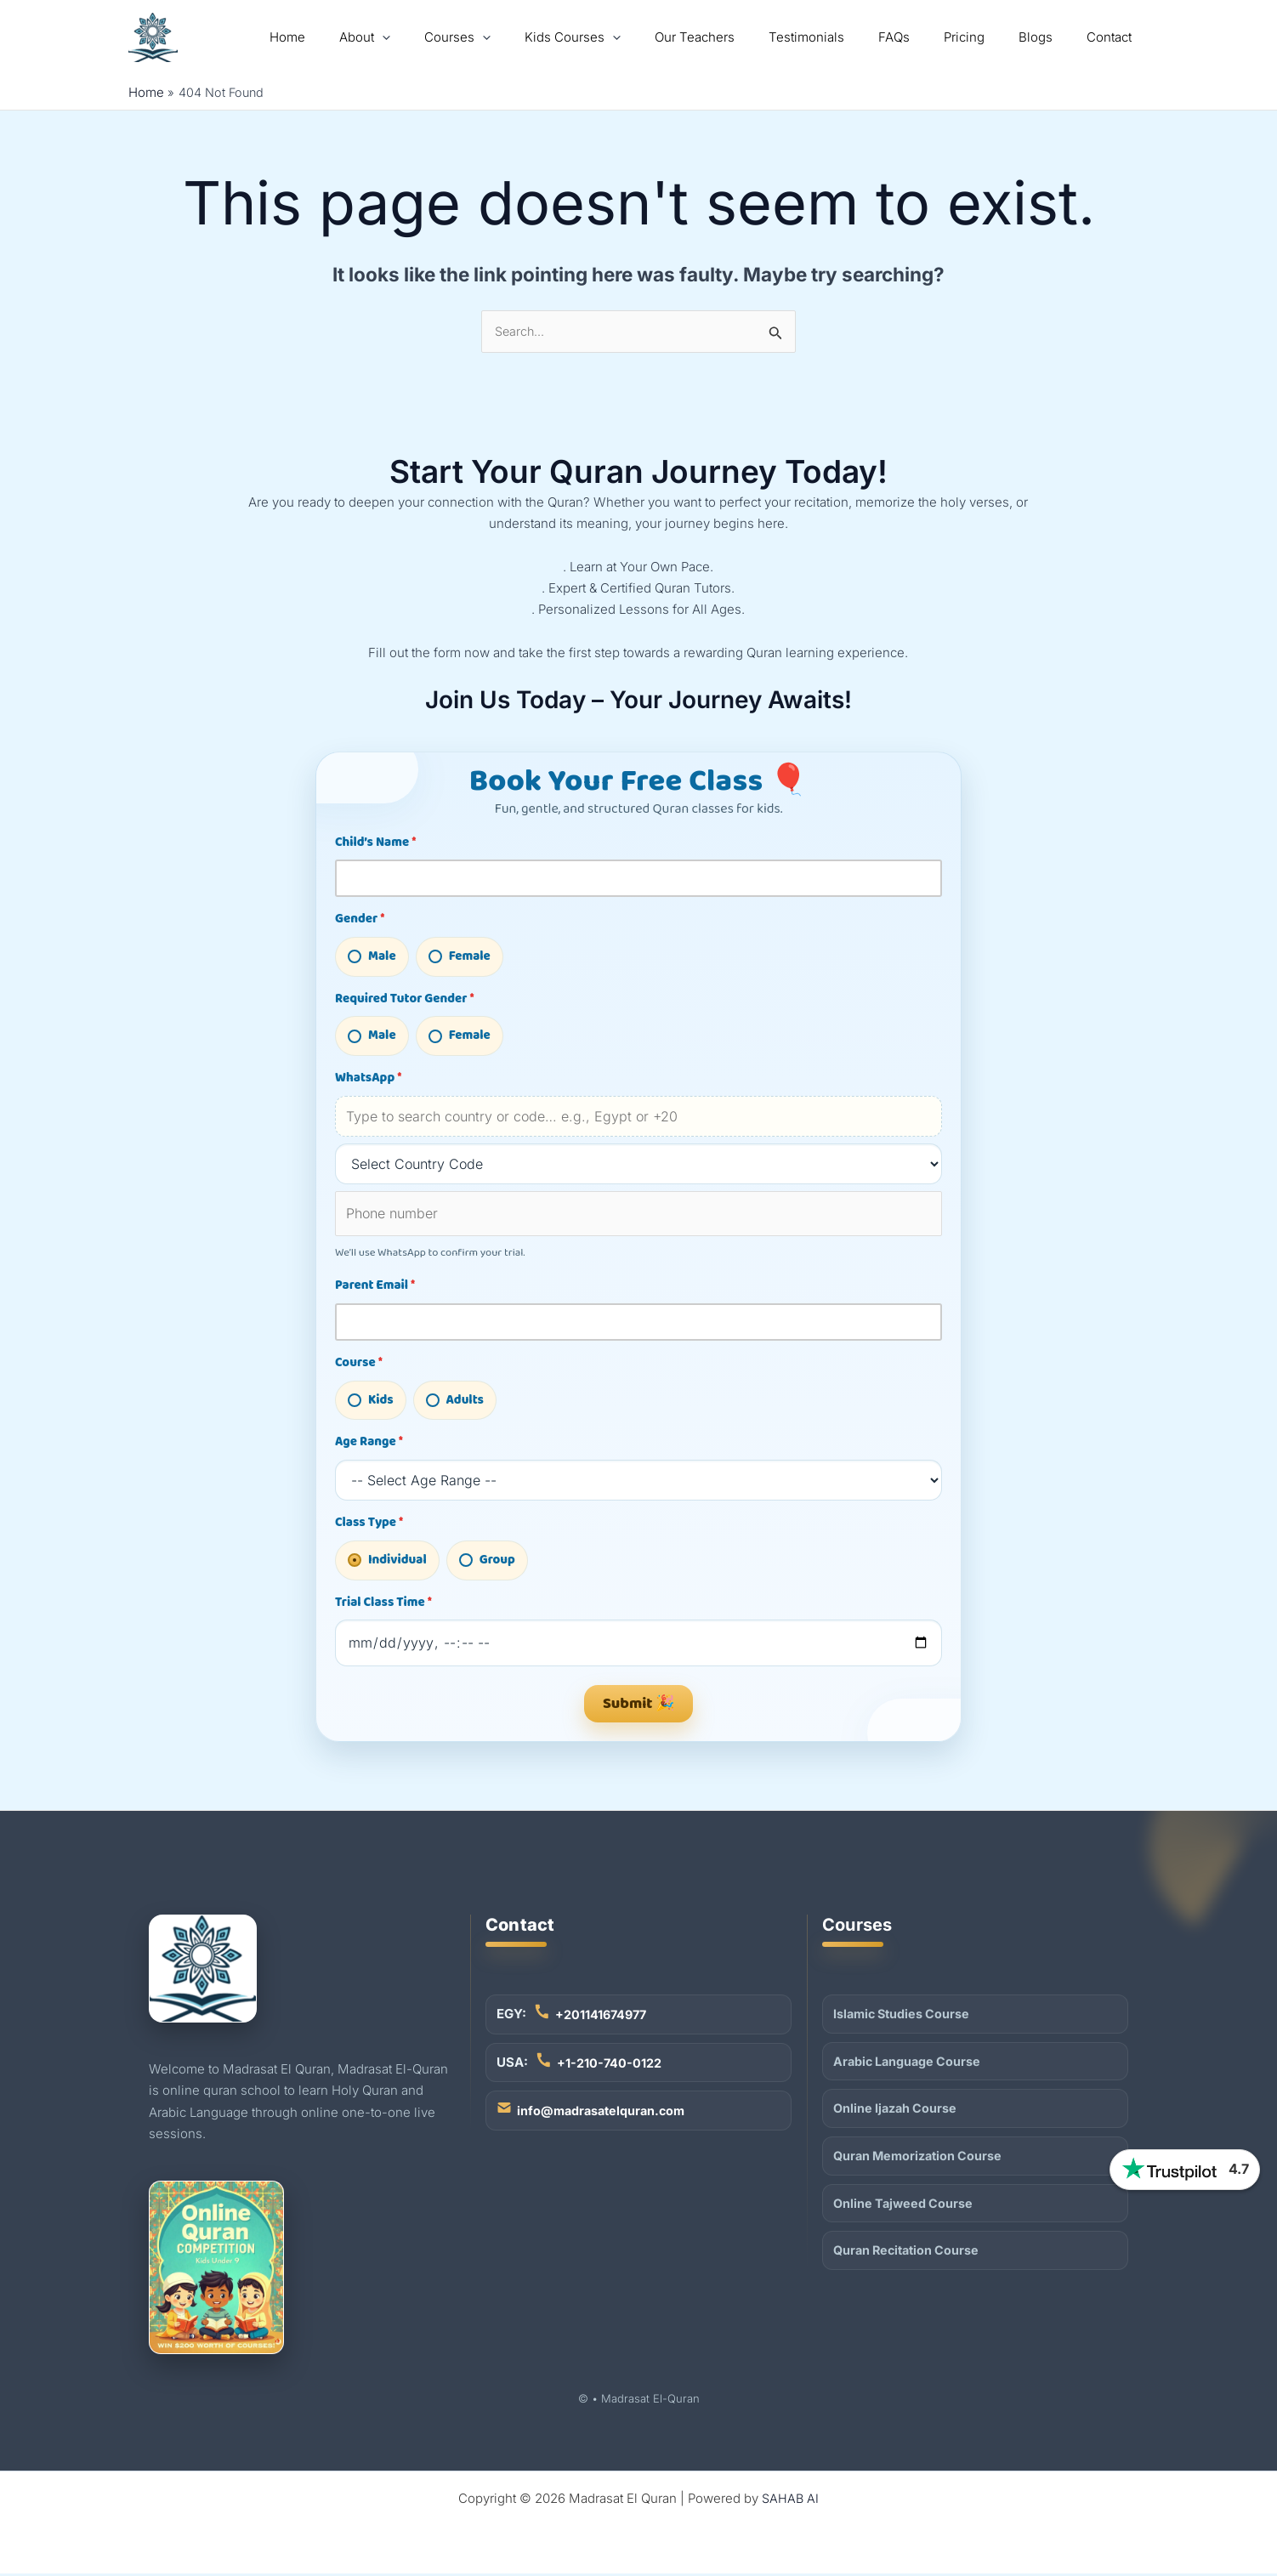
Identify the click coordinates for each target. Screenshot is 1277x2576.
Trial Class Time (383, 1604)
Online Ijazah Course (897, 2112)
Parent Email (375, 1286)
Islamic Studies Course (904, 2015)
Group (487, 1562)
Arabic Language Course (909, 2064)
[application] (454, 37)
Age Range (369, 1443)
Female (460, 957)
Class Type (369, 1524)
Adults (455, 1402)
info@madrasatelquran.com (604, 2115)
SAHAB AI (791, 2501)
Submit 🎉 (638, 1705)
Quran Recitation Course (909, 2257)
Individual (387, 1562)
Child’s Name (375, 842)
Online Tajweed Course (905, 2208)
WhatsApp (368, 1079)
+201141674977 (602, 2016)
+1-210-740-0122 (609, 2065)
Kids (371, 1402)
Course (359, 1364)
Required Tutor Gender (404, 1000)
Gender (359, 920)
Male (372, 957)
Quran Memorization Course (921, 2160)
